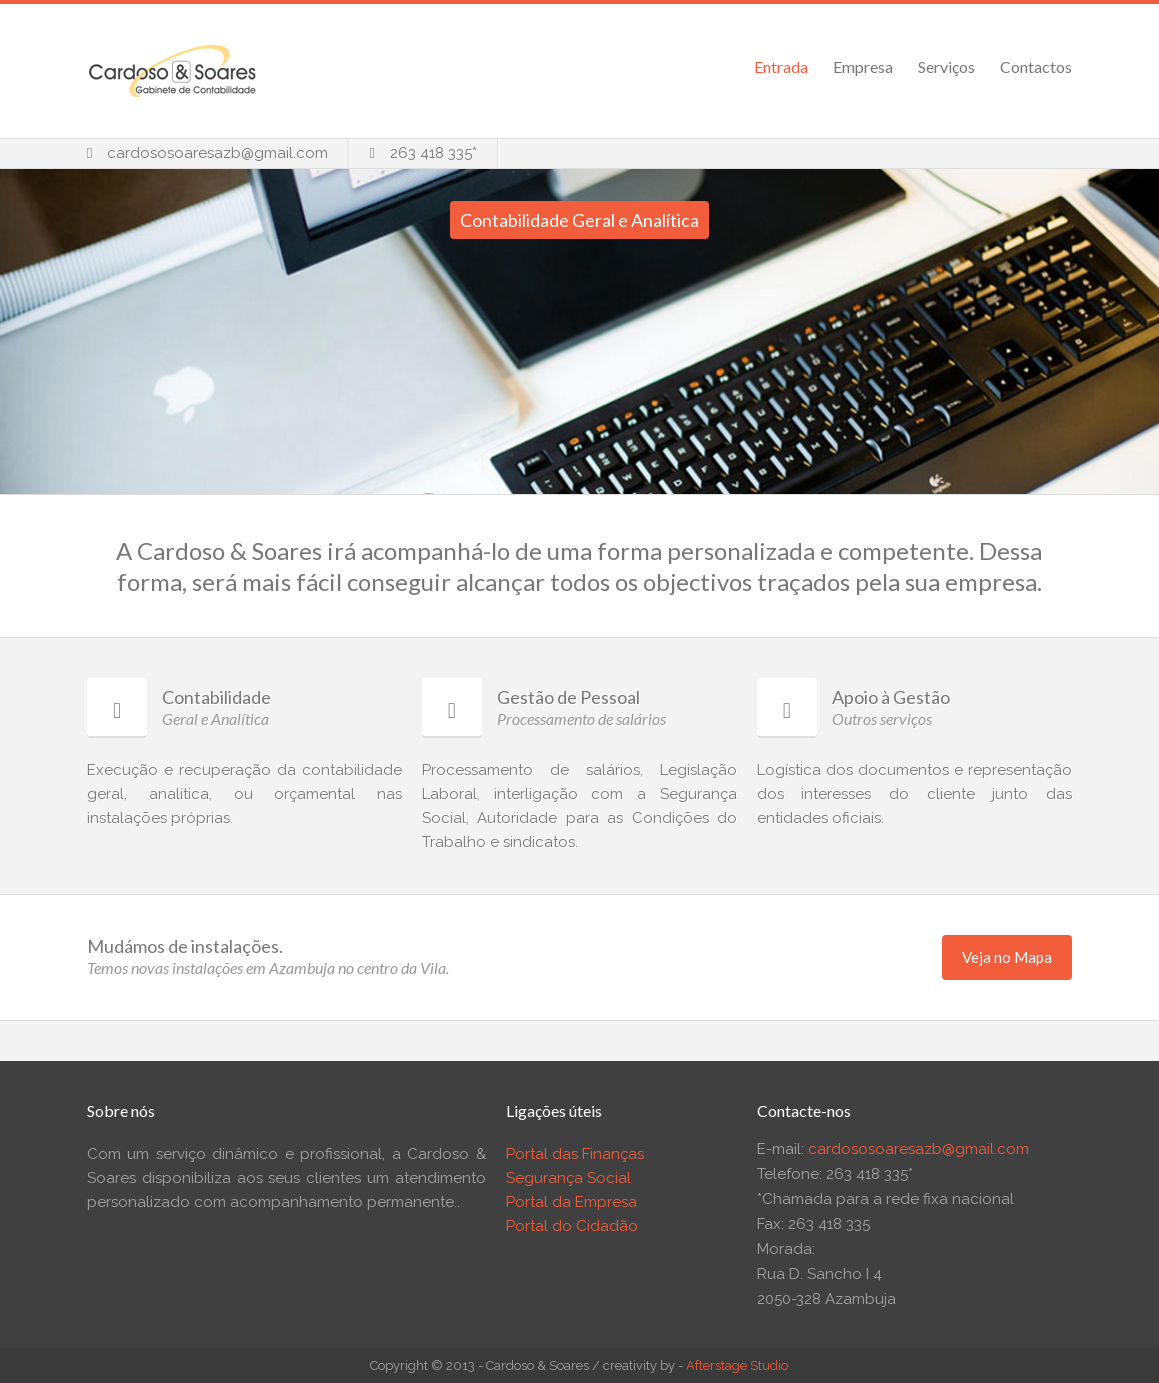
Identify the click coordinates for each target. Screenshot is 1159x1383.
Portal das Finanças (575, 1154)
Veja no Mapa (1007, 957)
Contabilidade (216, 697)
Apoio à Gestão (891, 697)
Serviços (946, 66)
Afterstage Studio (737, 1365)
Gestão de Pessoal (568, 697)
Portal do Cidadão (572, 1226)
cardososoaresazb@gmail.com (217, 153)
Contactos (1036, 66)
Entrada (781, 66)
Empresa (863, 66)
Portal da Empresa (571, 1202)
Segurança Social (568, 1178)
